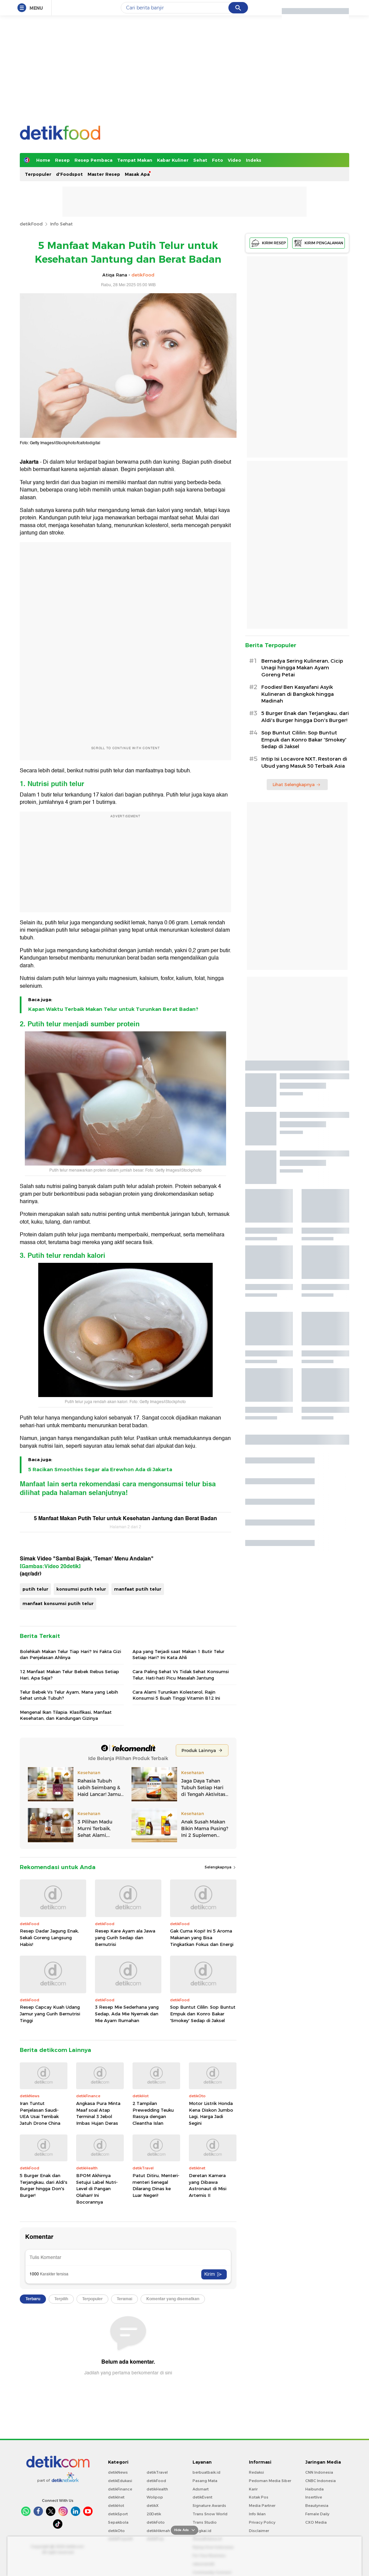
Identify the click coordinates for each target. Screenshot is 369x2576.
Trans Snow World (210, 2514)
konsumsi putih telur (81, 1589)
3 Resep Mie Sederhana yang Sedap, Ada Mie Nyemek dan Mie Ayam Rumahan (127, 2013)
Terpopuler (38, 174)
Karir (253, 2489)
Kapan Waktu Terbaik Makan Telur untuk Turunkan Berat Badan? (113, 1009)
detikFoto (156, 2522)
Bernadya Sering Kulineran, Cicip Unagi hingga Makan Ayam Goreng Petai (302, 668)
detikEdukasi (120, 2480)
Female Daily (317, 2514)
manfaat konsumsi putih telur (58, 1603)
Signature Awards (209, 2505)
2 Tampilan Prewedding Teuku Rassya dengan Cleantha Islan (153, 2113)
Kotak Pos (258, 2497)
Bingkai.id (202, 2530)
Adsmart (201, 2489)
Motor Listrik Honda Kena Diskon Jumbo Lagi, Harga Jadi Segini (211, 2113)
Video (234, 160)
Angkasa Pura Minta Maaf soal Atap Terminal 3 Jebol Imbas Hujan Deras (98, 2113)
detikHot (116, 2505)
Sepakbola (118, 2522)
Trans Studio (205, 2522)
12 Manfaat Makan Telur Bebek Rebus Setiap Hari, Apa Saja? (69, 1674)
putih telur (35, 1589)
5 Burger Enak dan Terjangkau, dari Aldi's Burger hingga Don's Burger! (43, 2185)
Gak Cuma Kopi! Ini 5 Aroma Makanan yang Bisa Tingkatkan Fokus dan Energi (201, 1937)
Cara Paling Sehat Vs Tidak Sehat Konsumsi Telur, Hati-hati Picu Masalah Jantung (181, 1674)
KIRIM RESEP (268, 243)
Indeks (253, 160)
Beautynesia (316, 2505)
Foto (217, 160)
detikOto (116, 2530)
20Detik (154, 2514)
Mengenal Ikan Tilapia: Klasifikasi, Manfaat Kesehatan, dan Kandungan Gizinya (66, 1715)
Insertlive (313, 2497)
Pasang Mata (205, 2480)
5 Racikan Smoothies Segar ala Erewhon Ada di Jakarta (100, 1469)
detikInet (116, 2497)
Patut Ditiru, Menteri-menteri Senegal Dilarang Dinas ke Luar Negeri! (156, 2185)
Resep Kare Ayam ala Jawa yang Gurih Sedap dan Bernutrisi (125, 1937)
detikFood (31, 223)
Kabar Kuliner (173, 160)
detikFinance (120, 2489)
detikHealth (157, 2489)
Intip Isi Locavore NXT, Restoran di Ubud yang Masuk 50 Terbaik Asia (304, 762)
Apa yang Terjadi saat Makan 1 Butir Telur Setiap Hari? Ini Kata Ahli (178, 1654)
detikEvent (202, 2497)
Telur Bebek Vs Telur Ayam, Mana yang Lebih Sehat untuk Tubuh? (69, 1695)
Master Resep (104, 174)
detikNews (118, 2472)
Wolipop (155, 2497)
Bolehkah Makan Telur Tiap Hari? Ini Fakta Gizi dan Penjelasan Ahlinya (70, 1654)
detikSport (118, 2514)
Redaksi (256, 2472)
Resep (62, 160)
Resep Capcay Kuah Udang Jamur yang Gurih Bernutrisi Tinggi (50, 2013)
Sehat (200, 160)
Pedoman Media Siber (270, 2480)
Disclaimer (259, 2530)
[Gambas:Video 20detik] (50, 1566)
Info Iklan (257, 2514)
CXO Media (316, 2522)
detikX (153, 2505)
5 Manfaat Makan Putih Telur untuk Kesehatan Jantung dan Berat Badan (125, 1518)
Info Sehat (61, 223)
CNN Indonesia (319, 2472)
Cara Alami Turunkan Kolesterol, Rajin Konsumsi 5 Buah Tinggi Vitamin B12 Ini (176, 1695)
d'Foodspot (69, 174)
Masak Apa (137, 174)
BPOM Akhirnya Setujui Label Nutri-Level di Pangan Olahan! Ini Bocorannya (97, 2188)
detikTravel (157, 2472)
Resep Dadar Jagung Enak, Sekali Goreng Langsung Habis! (49, 1937)
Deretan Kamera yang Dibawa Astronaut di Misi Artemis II (207, 2185)
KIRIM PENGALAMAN (318, 243)
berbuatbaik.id (206, 2472)
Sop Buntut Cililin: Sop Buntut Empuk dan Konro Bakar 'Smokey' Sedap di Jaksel (202, 2013)
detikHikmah (158, 2530)
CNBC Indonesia (320, 2480)
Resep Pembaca (93, 160)
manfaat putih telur (137, 1589)
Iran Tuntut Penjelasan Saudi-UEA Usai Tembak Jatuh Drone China (40, 2113)
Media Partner (262, 2505)
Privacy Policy (262, 2522)
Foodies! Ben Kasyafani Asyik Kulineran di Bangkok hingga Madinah (297, 694)
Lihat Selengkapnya (296, 784)
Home (43, 160)
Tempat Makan (134, 160)
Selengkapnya (220, 1867)
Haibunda (314, 2489)
